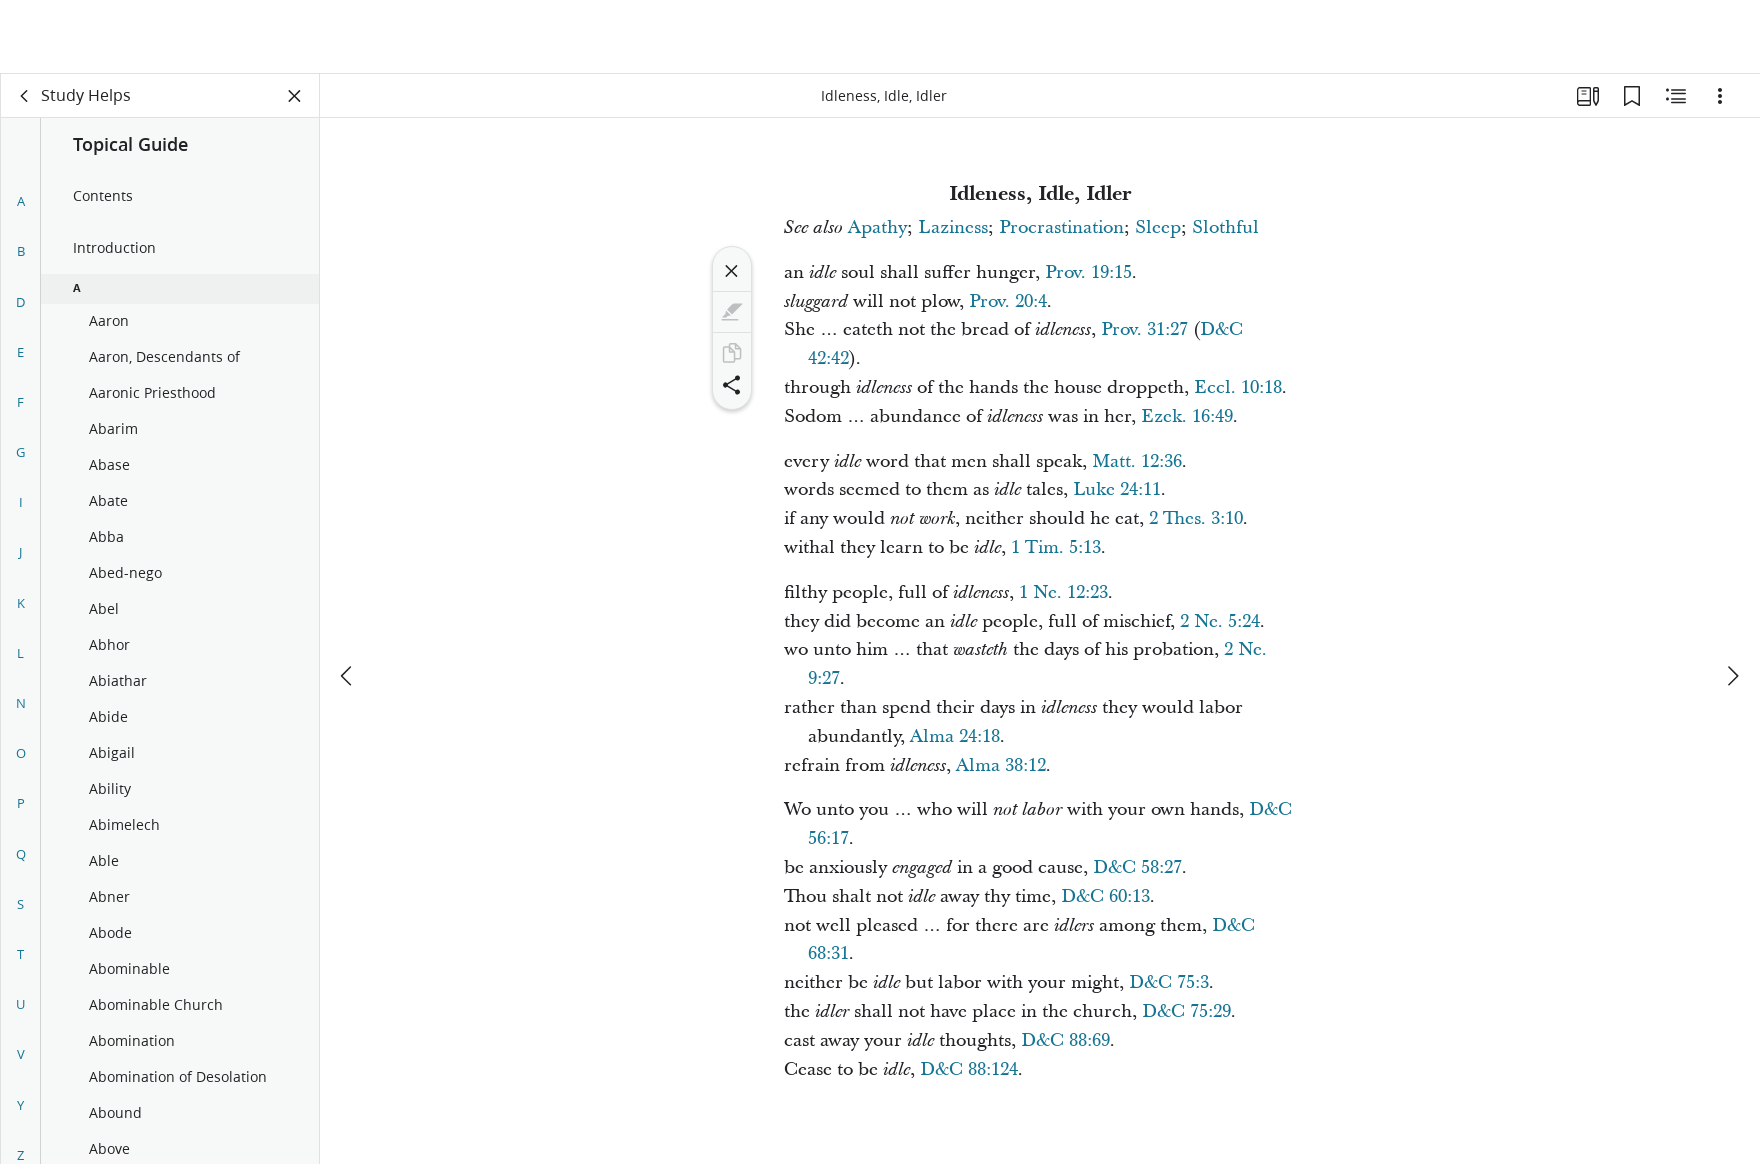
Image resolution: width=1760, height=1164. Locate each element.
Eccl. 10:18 (1238, 387)
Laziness (953, 227)
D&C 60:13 (1105, 896)
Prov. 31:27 (1144, 329)
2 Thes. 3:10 (1196, 518)
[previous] (348, 602)
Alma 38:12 (1001, 765)
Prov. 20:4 (1008, 301)
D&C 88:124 (969, 1069)
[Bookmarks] (1632, 96)
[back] (25, 96)
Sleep (1158, 227)
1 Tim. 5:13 (1056, 547)
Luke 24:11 (1117, 489)
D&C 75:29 (1186, 1011)
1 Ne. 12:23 (1063, 592)
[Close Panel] (295, 96)
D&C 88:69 (1065, 1040)
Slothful (1225, 227)
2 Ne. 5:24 (1220, 621)
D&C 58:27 (1137, 867)
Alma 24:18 (955, 736)
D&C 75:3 (1169, 982)
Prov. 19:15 (1088, 272)
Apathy (877, 227)
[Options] (1720, 96)
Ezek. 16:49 (1187, 416)
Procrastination (1061, 227)
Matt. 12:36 (1137, 461)
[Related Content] (1676, 96)
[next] (1732, 602)
